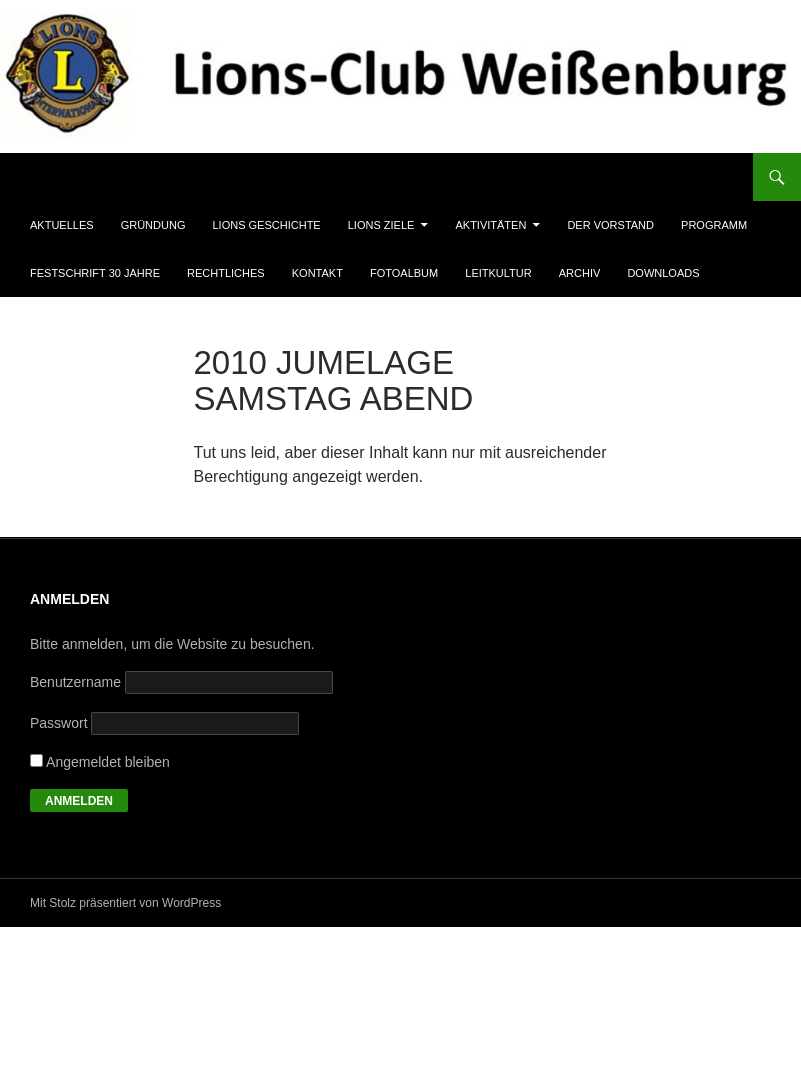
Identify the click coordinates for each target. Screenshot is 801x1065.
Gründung (153, 225)
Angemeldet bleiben (100, 762)
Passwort (59, 723)
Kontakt (317, 273)
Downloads (663, 273)
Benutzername (75, 682)
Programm (714, 225)
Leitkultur (498, 273)
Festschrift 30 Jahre (95, 273)
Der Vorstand (610, 225)
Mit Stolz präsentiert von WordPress (125, 903)
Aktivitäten (490, 225)
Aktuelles (62, 225)
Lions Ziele (381, 225)
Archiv (580, 273)
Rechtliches (226, 273)
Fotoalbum (404, 273)
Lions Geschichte (267, 225)
